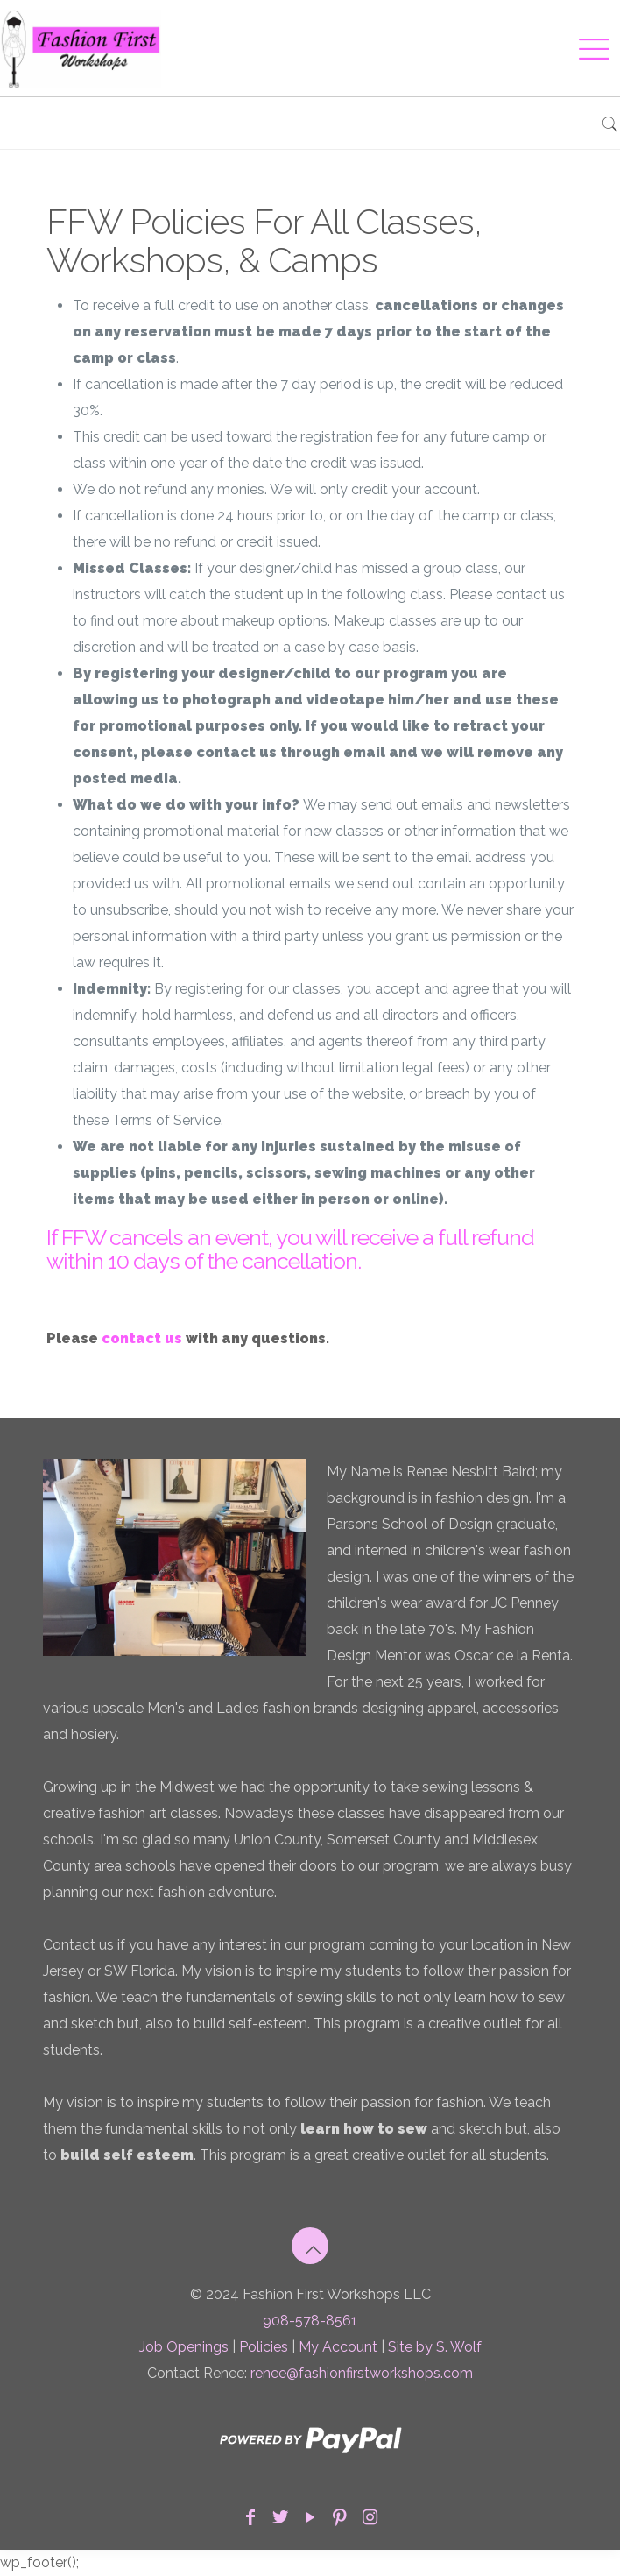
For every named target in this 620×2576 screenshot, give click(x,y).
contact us (142, 1338)
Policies (263, 2347)
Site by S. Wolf (435, 2347)
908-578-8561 (310, 2320)
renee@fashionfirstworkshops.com (361, 2373)
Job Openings (184, 2347)
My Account (338, 2347)
